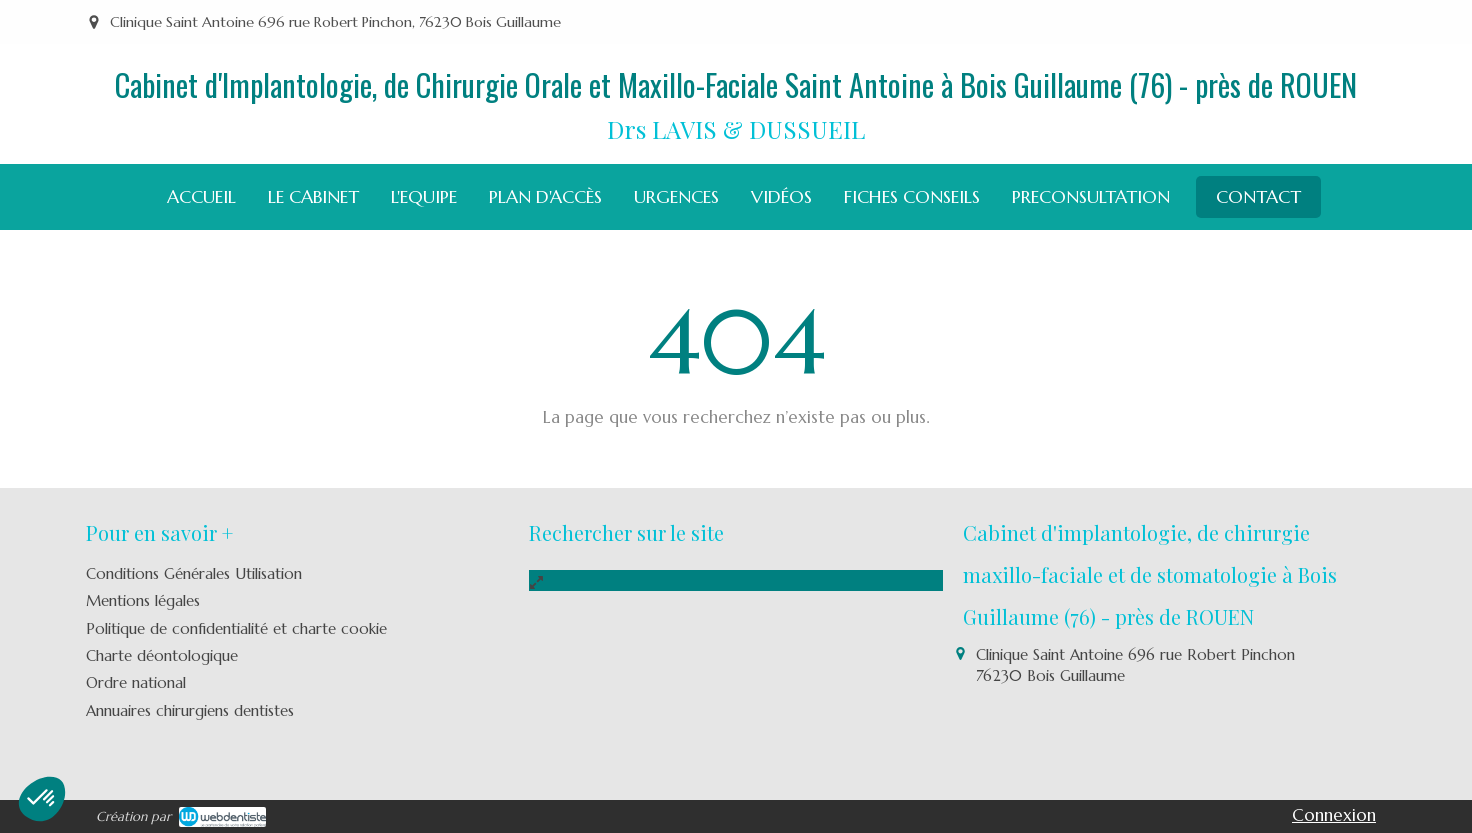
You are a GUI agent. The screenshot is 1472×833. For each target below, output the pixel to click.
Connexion (1334, 815)
